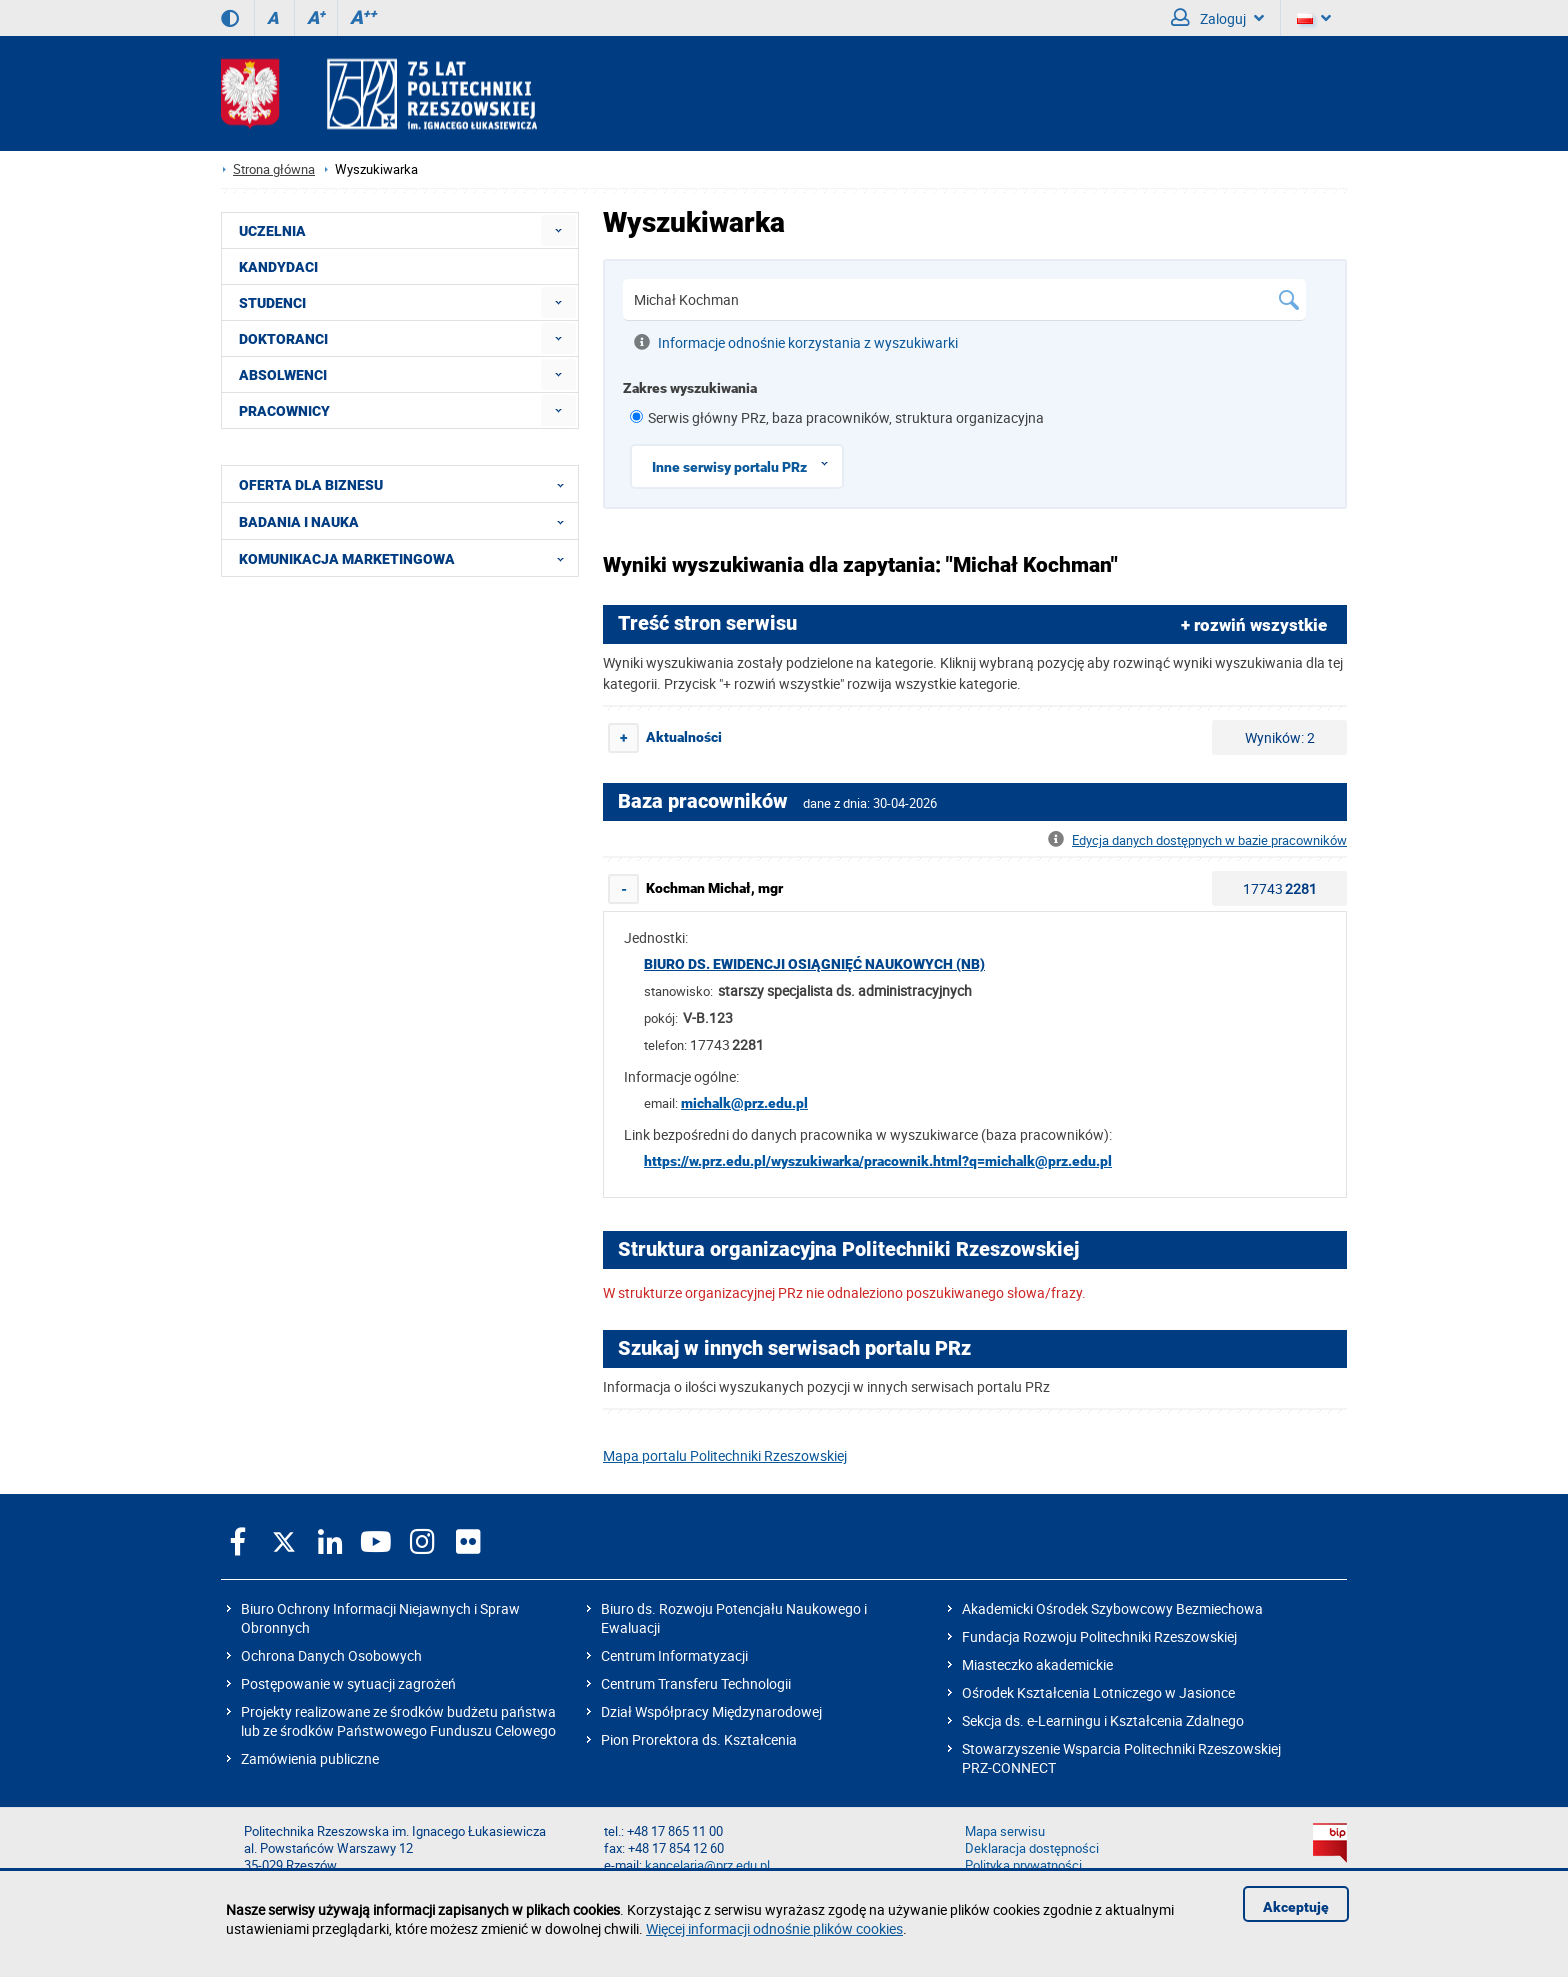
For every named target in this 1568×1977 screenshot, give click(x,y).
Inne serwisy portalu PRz (747, 463)
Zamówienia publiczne (310, 1758)
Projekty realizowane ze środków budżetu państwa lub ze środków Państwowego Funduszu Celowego (398, 1721)
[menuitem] (558, 230)
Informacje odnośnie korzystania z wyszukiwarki (796, 342)
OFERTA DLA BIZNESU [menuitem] (407, 484)
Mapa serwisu (1005, 1831)
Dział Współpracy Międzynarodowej (711, 1711)
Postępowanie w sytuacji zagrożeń (348, 1683)
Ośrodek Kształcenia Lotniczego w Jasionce (1098, 1692)
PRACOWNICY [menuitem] (284, 411)
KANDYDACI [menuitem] (278, 267)
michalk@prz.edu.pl (744, 1103)
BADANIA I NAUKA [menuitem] (407, 521)
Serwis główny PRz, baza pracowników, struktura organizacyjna (846, 417)
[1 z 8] (636, 416)
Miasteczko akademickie (1037, 1664)
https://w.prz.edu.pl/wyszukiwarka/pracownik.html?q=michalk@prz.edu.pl (878, 1161)
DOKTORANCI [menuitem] (283, 339)
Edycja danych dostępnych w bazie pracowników (1197, 840)
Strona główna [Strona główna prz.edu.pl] (274, 169)
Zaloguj (1217, 18)
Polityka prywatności (1023, 1865)
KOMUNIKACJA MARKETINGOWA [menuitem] (407, 558)
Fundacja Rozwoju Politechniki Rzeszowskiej (1099, 1636)
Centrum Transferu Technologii (696, 1683)
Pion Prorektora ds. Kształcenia (699, 1739)
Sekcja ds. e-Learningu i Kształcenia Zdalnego (1103, 1720)
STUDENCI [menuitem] (272, 303)
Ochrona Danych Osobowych (331, 1655)
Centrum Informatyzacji (674, 1655)
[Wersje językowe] (1314, 18)
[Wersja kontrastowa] (230, 18)
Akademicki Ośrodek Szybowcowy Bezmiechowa (1112, 1608)
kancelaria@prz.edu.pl (707, 1865)
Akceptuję (1296, 1907)
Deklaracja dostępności (1032, 1848)
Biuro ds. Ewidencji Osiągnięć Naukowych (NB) (814, 964)
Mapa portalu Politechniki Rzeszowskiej (725, 1455)
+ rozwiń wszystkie (1254, 625)
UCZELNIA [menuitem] (272, 231)
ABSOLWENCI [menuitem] (283, 375)
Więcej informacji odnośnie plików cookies (774, 1928)
